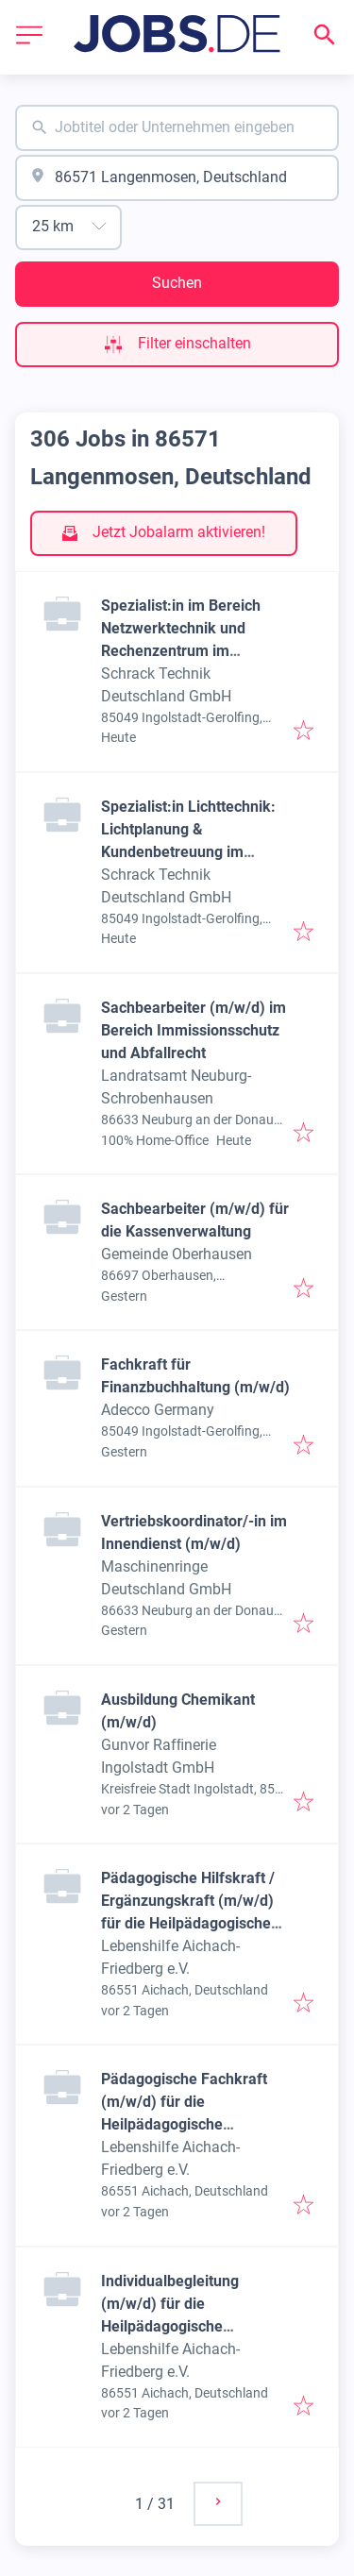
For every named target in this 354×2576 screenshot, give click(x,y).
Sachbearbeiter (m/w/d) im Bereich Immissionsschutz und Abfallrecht (193, 1030)
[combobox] (177, 128)
